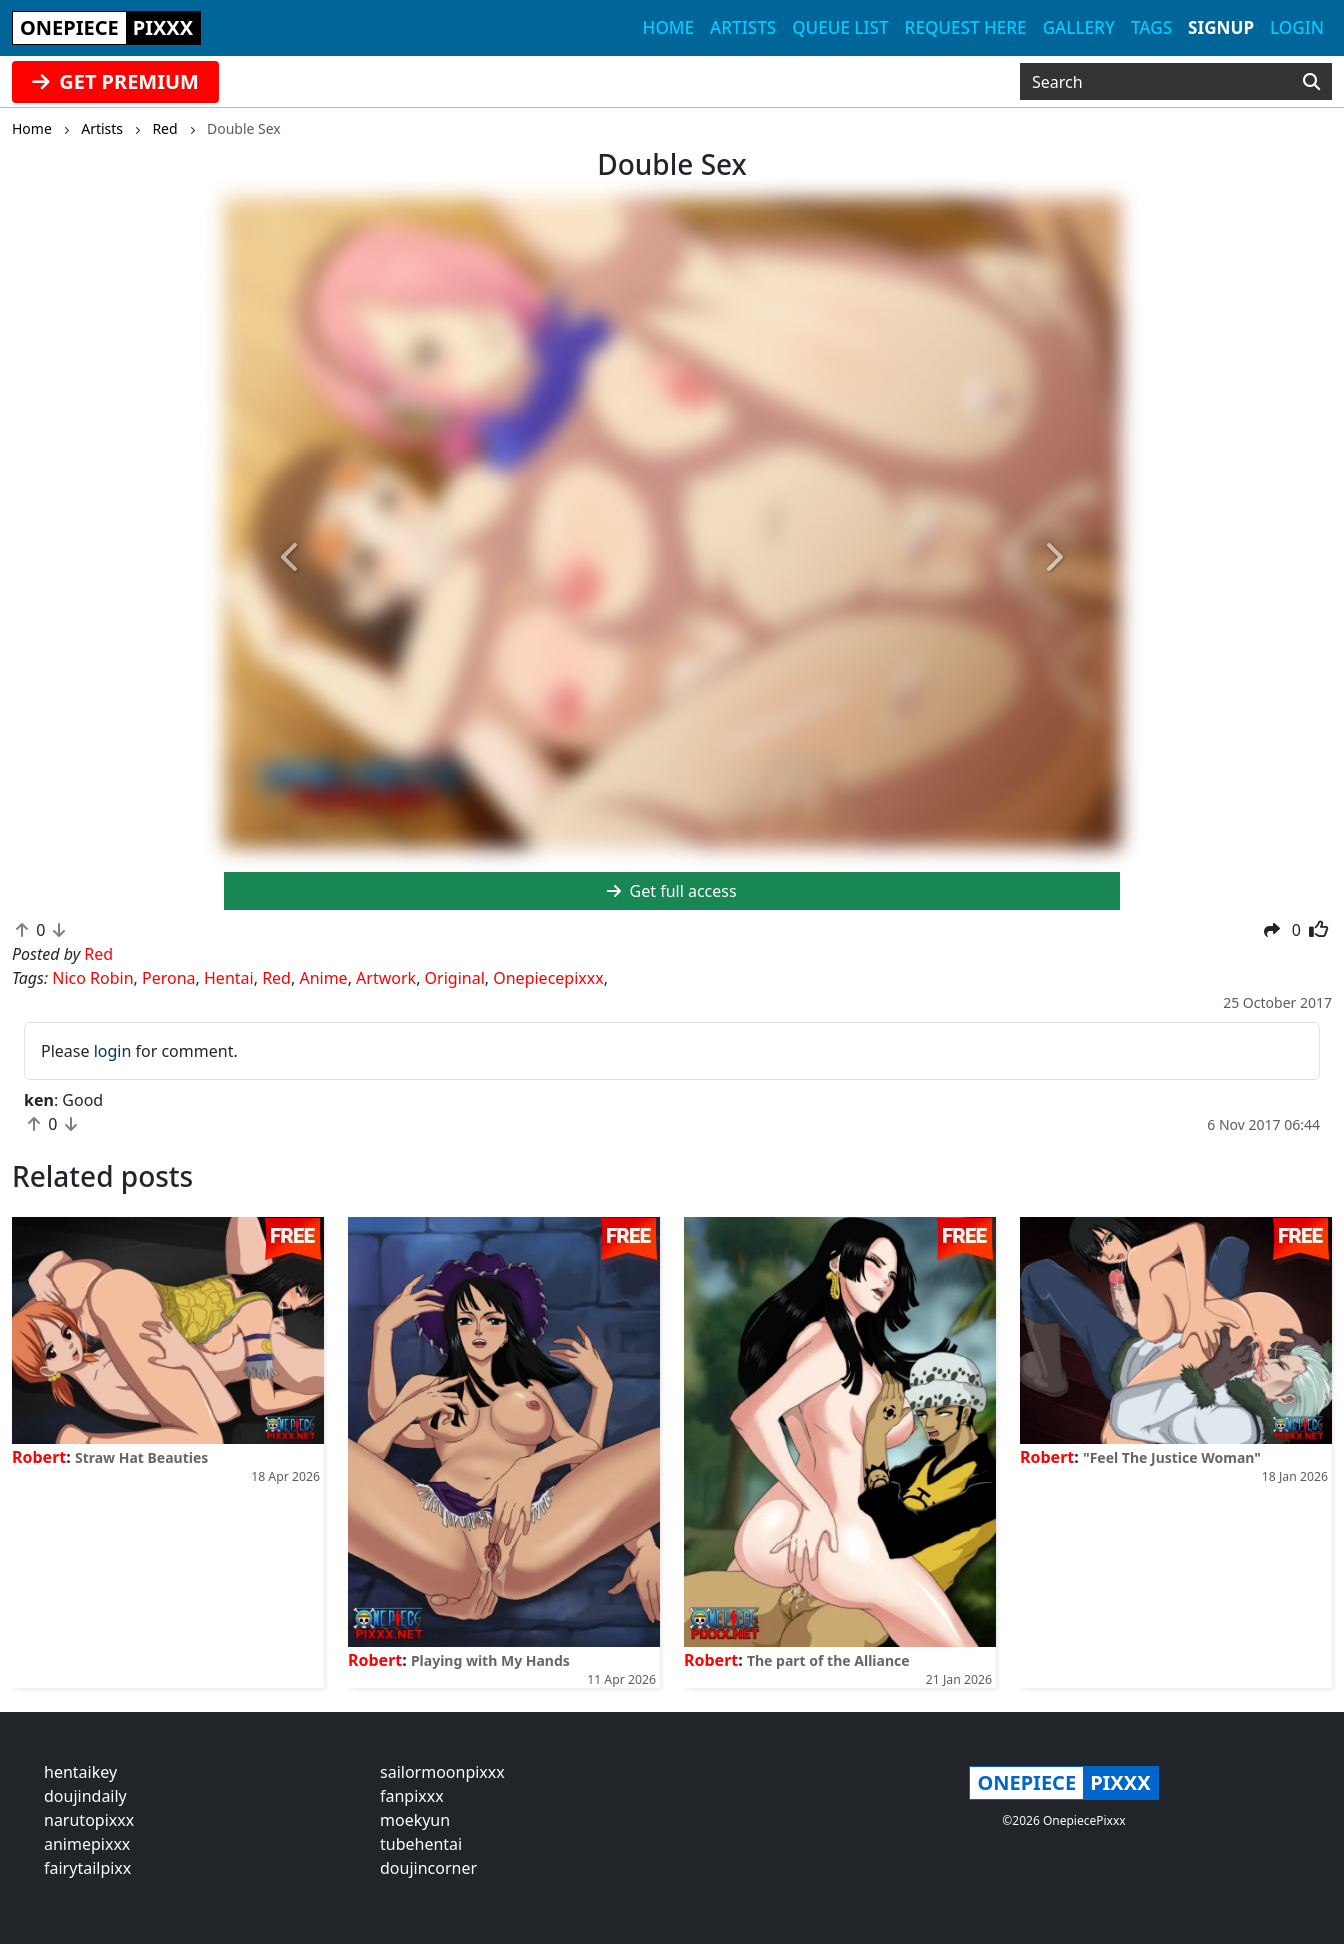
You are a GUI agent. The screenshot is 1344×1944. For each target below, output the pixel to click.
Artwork (386, 978)
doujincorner (428, 1868)
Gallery (1079, 27)
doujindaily (85, 1796)
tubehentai (421, 1844)
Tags (1151, 27)
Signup (1221, 27)
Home (668, 27)
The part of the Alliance (828, 1660)
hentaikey (80, 1772)
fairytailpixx (87, 1868)
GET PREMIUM (115, 81)
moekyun (415, 1820)
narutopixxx (89, 1820)
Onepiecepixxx (548, 978)
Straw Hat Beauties (141, 1457)
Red (276, 978)
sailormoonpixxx (442, 1772)
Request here (966, 27)
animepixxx (87, 1844)
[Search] (1311, 82)
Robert (39, 1457)
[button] (291, 558)
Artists (743, 27)
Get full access (671, 891)
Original (455, 978)
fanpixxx (412, 1796)
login (113, 1051)
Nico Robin (92, 978)
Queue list (840, 27)
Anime (323, 978)
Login (1297, 27)
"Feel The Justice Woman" (1172, 1457)
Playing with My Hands (490, 1660)
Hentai (229, 978)
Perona (169, 978)
